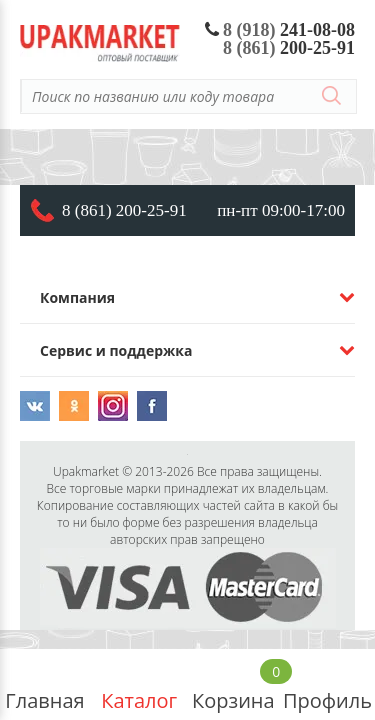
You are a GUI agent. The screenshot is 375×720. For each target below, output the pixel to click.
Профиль (327, 685)
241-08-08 (280, 30)
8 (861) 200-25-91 (124, 210)
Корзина (233, 685)
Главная (45, 685)
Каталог (139, 685)
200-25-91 (289, 48)
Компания (77, 297)
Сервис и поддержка (116, 350)
